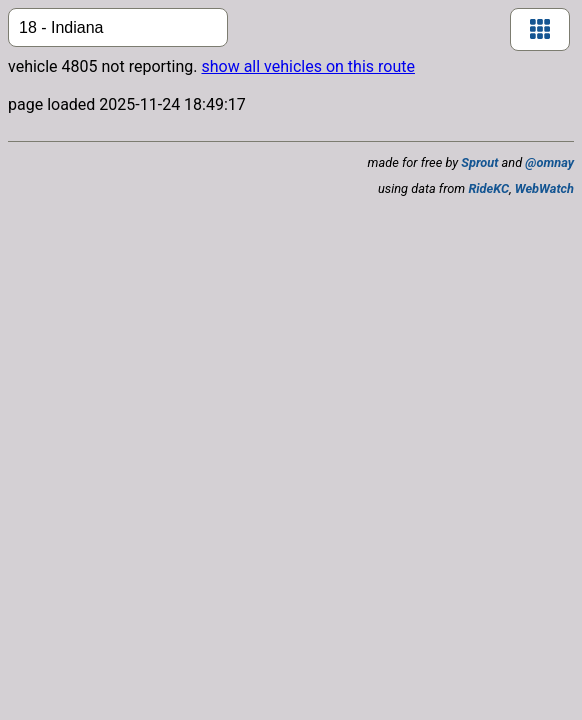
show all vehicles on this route (307, 66)
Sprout (479, 162)
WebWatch (544, 188)
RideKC (488, 188)
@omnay (549, 162)
